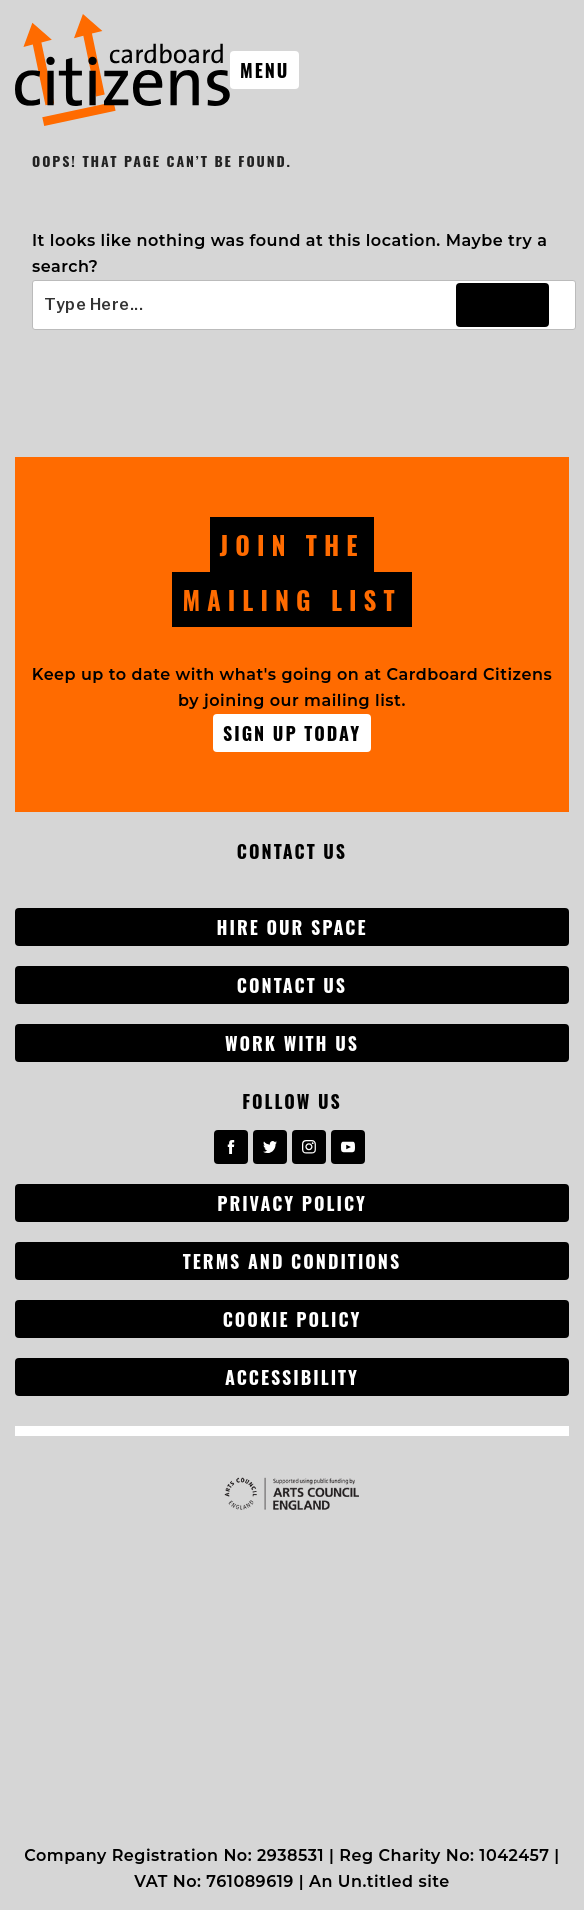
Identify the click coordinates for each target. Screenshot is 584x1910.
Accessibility (292, 1377)
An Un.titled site (379, 1881)
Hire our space (292, 927)
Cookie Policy (292, 1319)
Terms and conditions (292, 1261)
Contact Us (292, 985)
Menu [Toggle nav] (264, 70)
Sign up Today (292, 733)
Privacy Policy (292, 1203)
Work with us (292, 1043)
